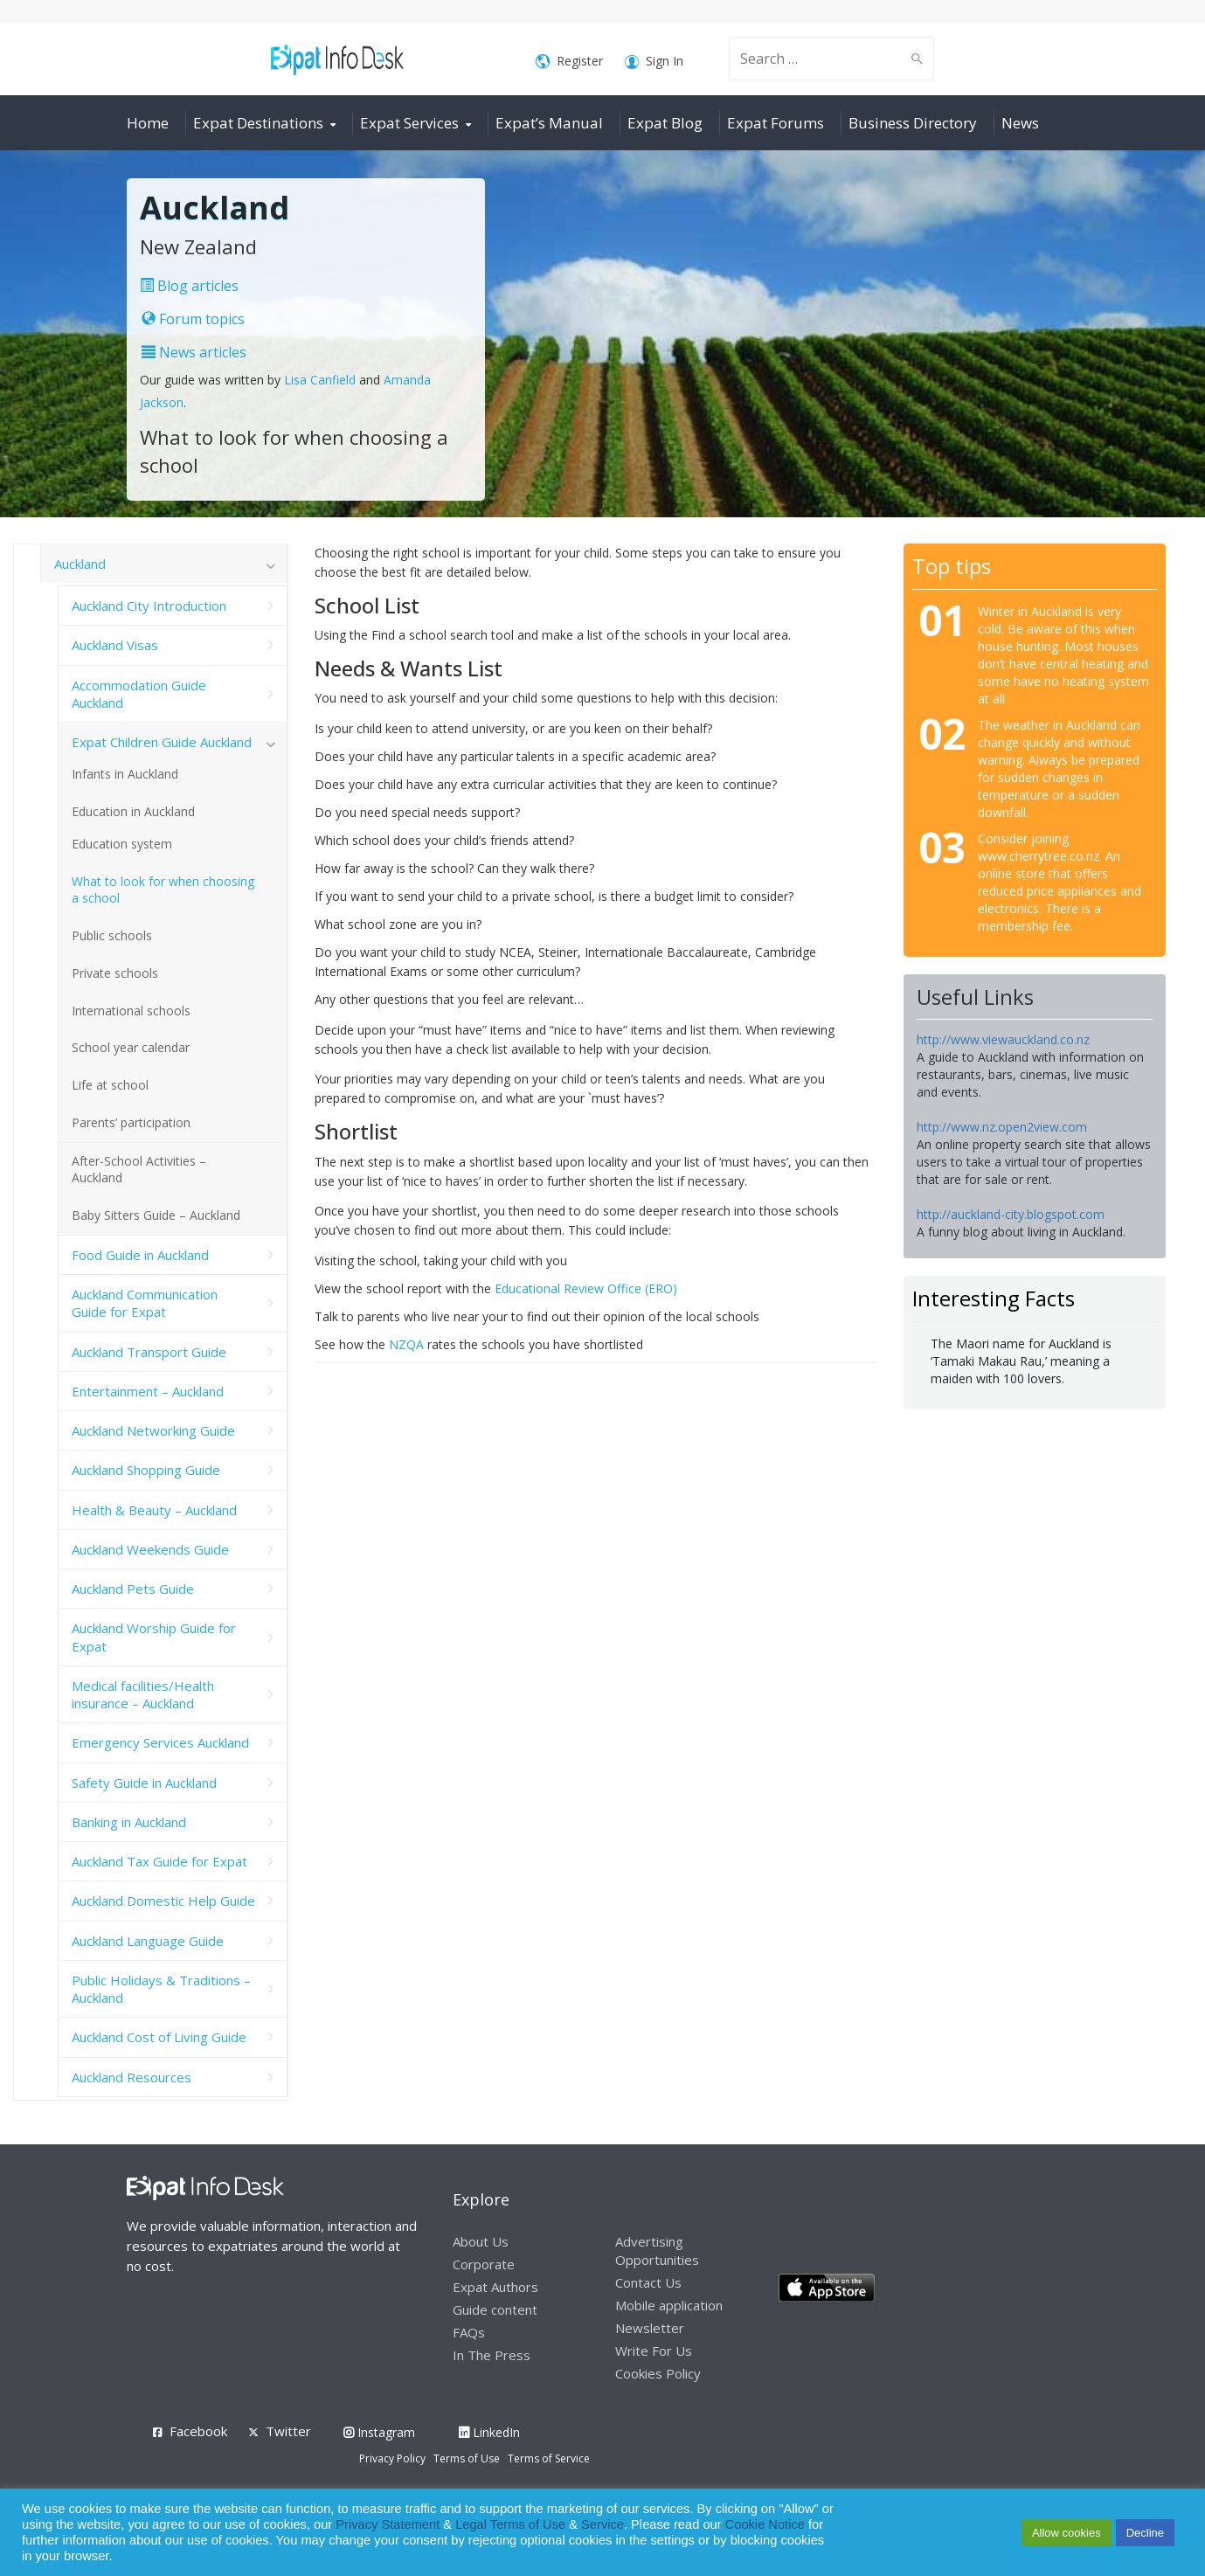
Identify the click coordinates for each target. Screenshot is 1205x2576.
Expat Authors (495, 2287)
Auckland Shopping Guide (146, 1469)
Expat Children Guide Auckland (162, 742)
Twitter (288, 2431)
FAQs (469, 2332)
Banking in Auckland (129, 1822)
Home (148, 123)
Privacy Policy (392, 2458)
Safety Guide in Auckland (144, 1782)
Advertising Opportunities (657, 2250)
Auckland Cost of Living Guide (159, 2037)
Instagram (379, 2432)
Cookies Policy (658, 2373)
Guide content (495, 2309)
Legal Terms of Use (510, 2524)
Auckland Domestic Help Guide (163, 1900)
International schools (131, 1010)
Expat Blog (665, 123)
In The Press (491, 2355)
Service (602, 2524)
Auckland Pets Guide (133, 1588)
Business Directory (912, 123)
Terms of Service (549, 2458)
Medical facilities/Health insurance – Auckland (143, 1694)
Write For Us (653, 2350)
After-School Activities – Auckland (139, 1169)
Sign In (654, 61)
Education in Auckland (133, 811)
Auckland (80, 563)
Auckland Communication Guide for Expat (145, 1302)
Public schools (112, 935)
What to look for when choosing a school (163, 889)
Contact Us (648, 2282)
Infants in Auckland (125, 773)
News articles (194, 352)
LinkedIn (489, 2432)
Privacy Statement (388, 2524)
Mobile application (669, 2305)
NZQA (406, 1344)
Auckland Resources (131, 2077)
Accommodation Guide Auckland (139, 693)
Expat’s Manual (549, 123)
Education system (122, 843)
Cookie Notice (765, 2524)
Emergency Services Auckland (160, 1742)
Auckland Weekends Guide (150, 1549)
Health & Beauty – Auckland (154, 1510)
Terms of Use (466, 2458)
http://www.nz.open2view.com (1002, 1126)
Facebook (198, 2431)
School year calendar (131, 1047)
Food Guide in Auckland (140, 1255)
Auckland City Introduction (149, 605)
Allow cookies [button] (1066, 2532)
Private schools (115, 973)
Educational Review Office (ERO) (586, 1288)
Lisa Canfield (321, 379)
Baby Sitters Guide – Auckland (156, 1215)
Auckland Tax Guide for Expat (159, 1861)
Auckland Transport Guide (149, 1352)
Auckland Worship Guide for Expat (154, 1636)
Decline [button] (1145, 2532)
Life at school (110, 1085)
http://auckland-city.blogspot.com (1011, 1214)
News (1020, 123)
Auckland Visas (115, 645)
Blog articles (189, 285)
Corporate (484, 2264)
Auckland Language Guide (148, 1940)
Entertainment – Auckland (148, 1391)
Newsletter (649, 2328)
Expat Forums (775, 123)
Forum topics (193, 319)
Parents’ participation (131, 1122)
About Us (481, 2241)
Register (569, 61)
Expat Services (409, 123)
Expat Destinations (258, 123)
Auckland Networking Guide (153, 1430)
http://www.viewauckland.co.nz (1003, 1039)
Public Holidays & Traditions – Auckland (161, 1988)
